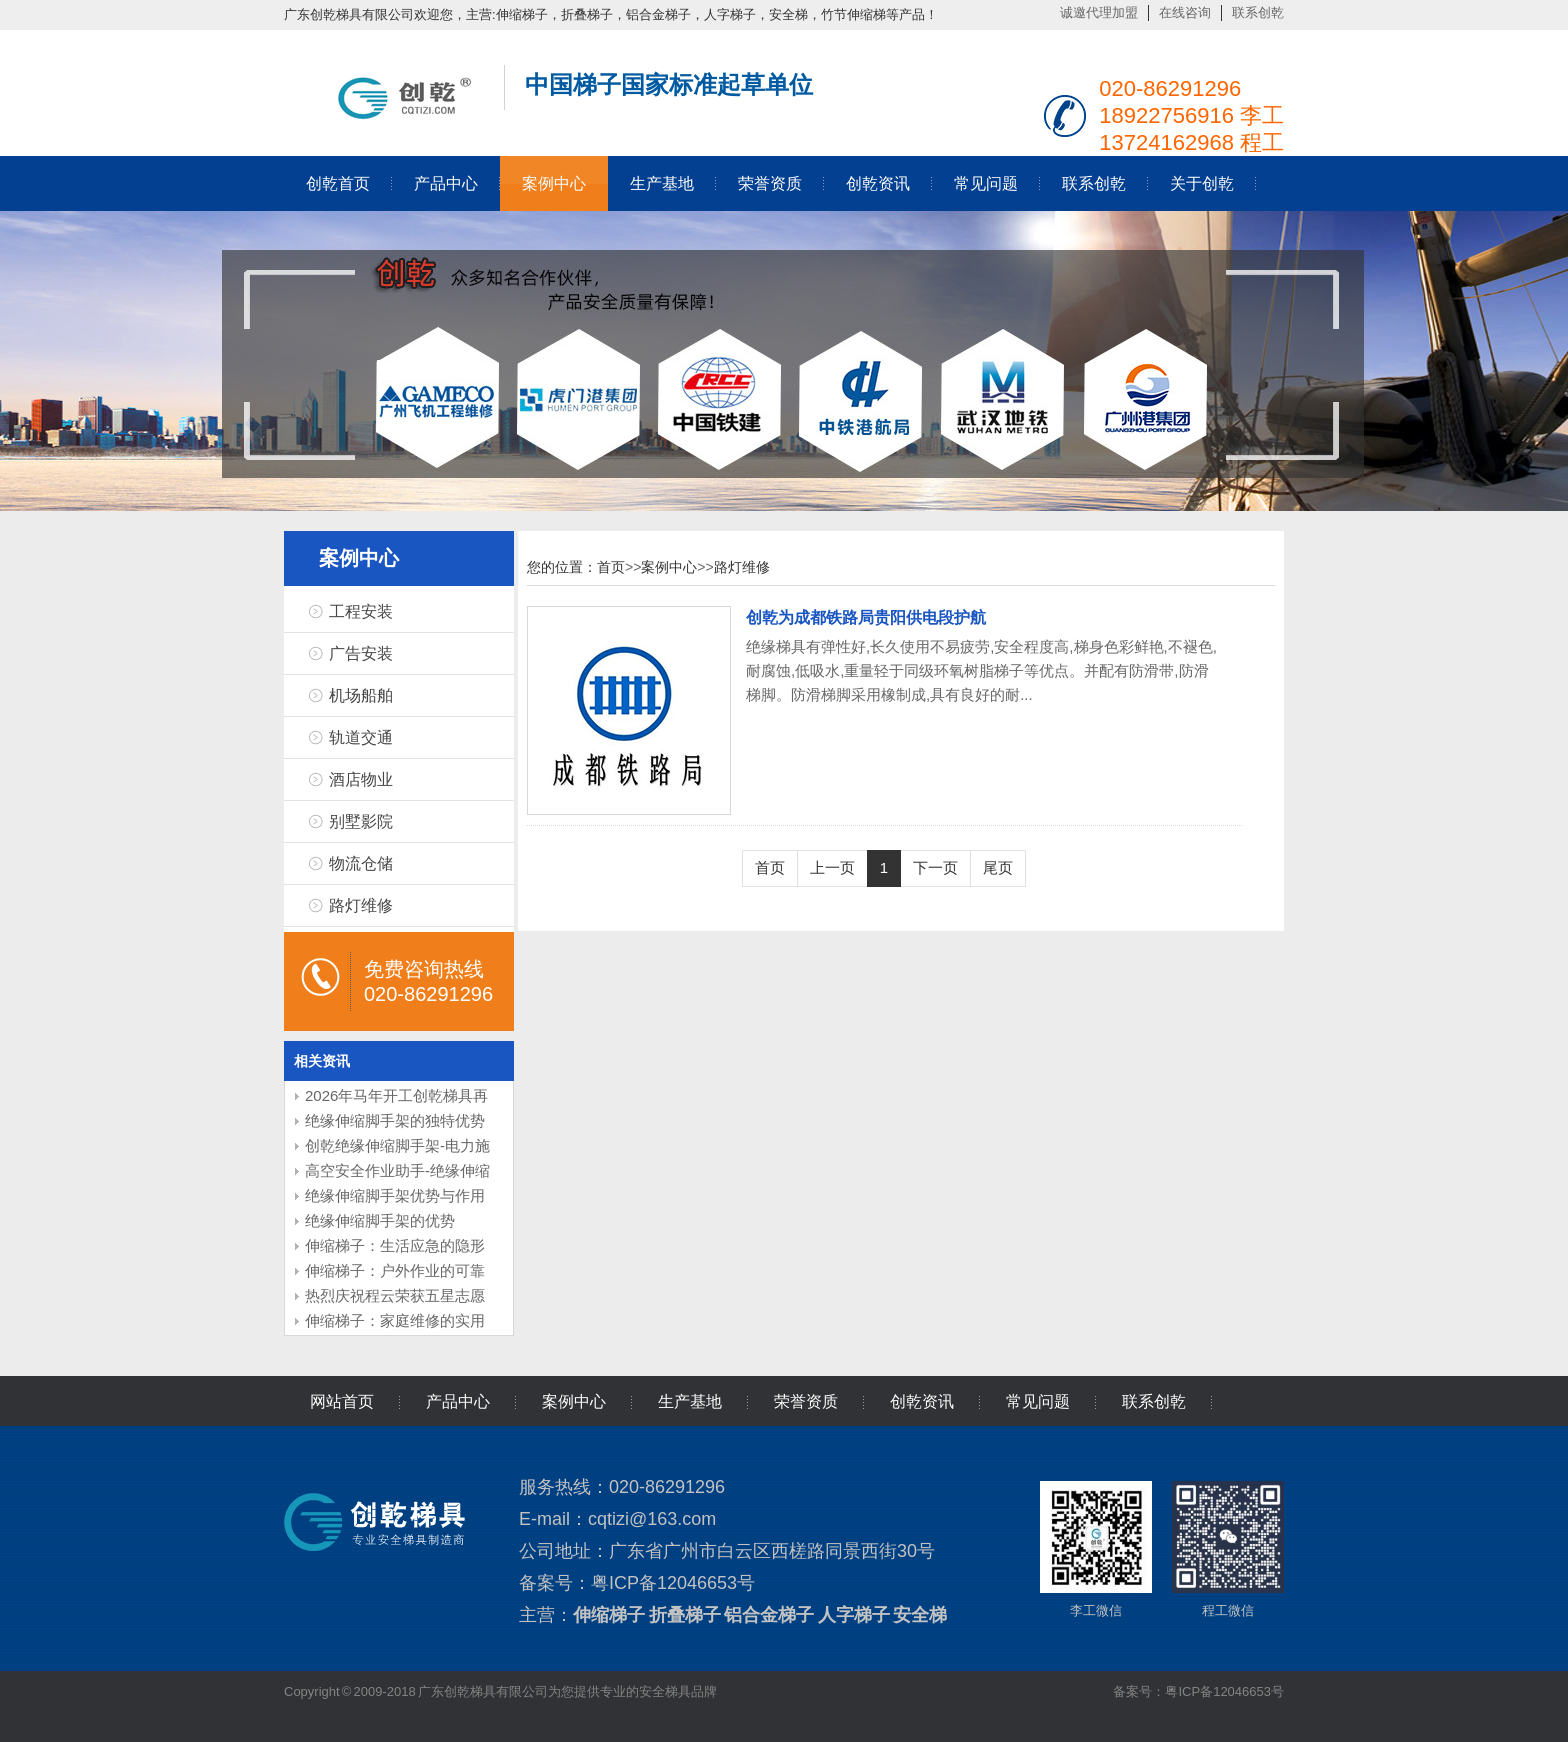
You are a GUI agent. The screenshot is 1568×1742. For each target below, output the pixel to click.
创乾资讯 (878, 183)
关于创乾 (1202, 183)
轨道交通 (361, 737)
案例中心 (554, 183)
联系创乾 (1258, 12)
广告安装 (361, 653)
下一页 (935, 867)
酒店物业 (361, 779)
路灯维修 (361, 905)
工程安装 (361, 611)
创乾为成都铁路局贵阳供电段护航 (866, 617)
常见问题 (986, 183)
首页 (611, 567)
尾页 (998, 867)
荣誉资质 (770, 183)
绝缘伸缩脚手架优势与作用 (395, 1195)
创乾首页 (338, 183)
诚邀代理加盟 (1099, 12)
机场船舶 (361, 695)
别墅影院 (361, 821)
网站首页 (342, 1401)
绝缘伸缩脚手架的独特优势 (395, 1120)
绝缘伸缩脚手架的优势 (380, 1220)
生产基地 (662, 183)
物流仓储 (361, 863)
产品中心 (446, 183)
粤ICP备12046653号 (673, 1583)
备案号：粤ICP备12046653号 (1198, 1691)
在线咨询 (1185, 12)
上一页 (832, 867)
